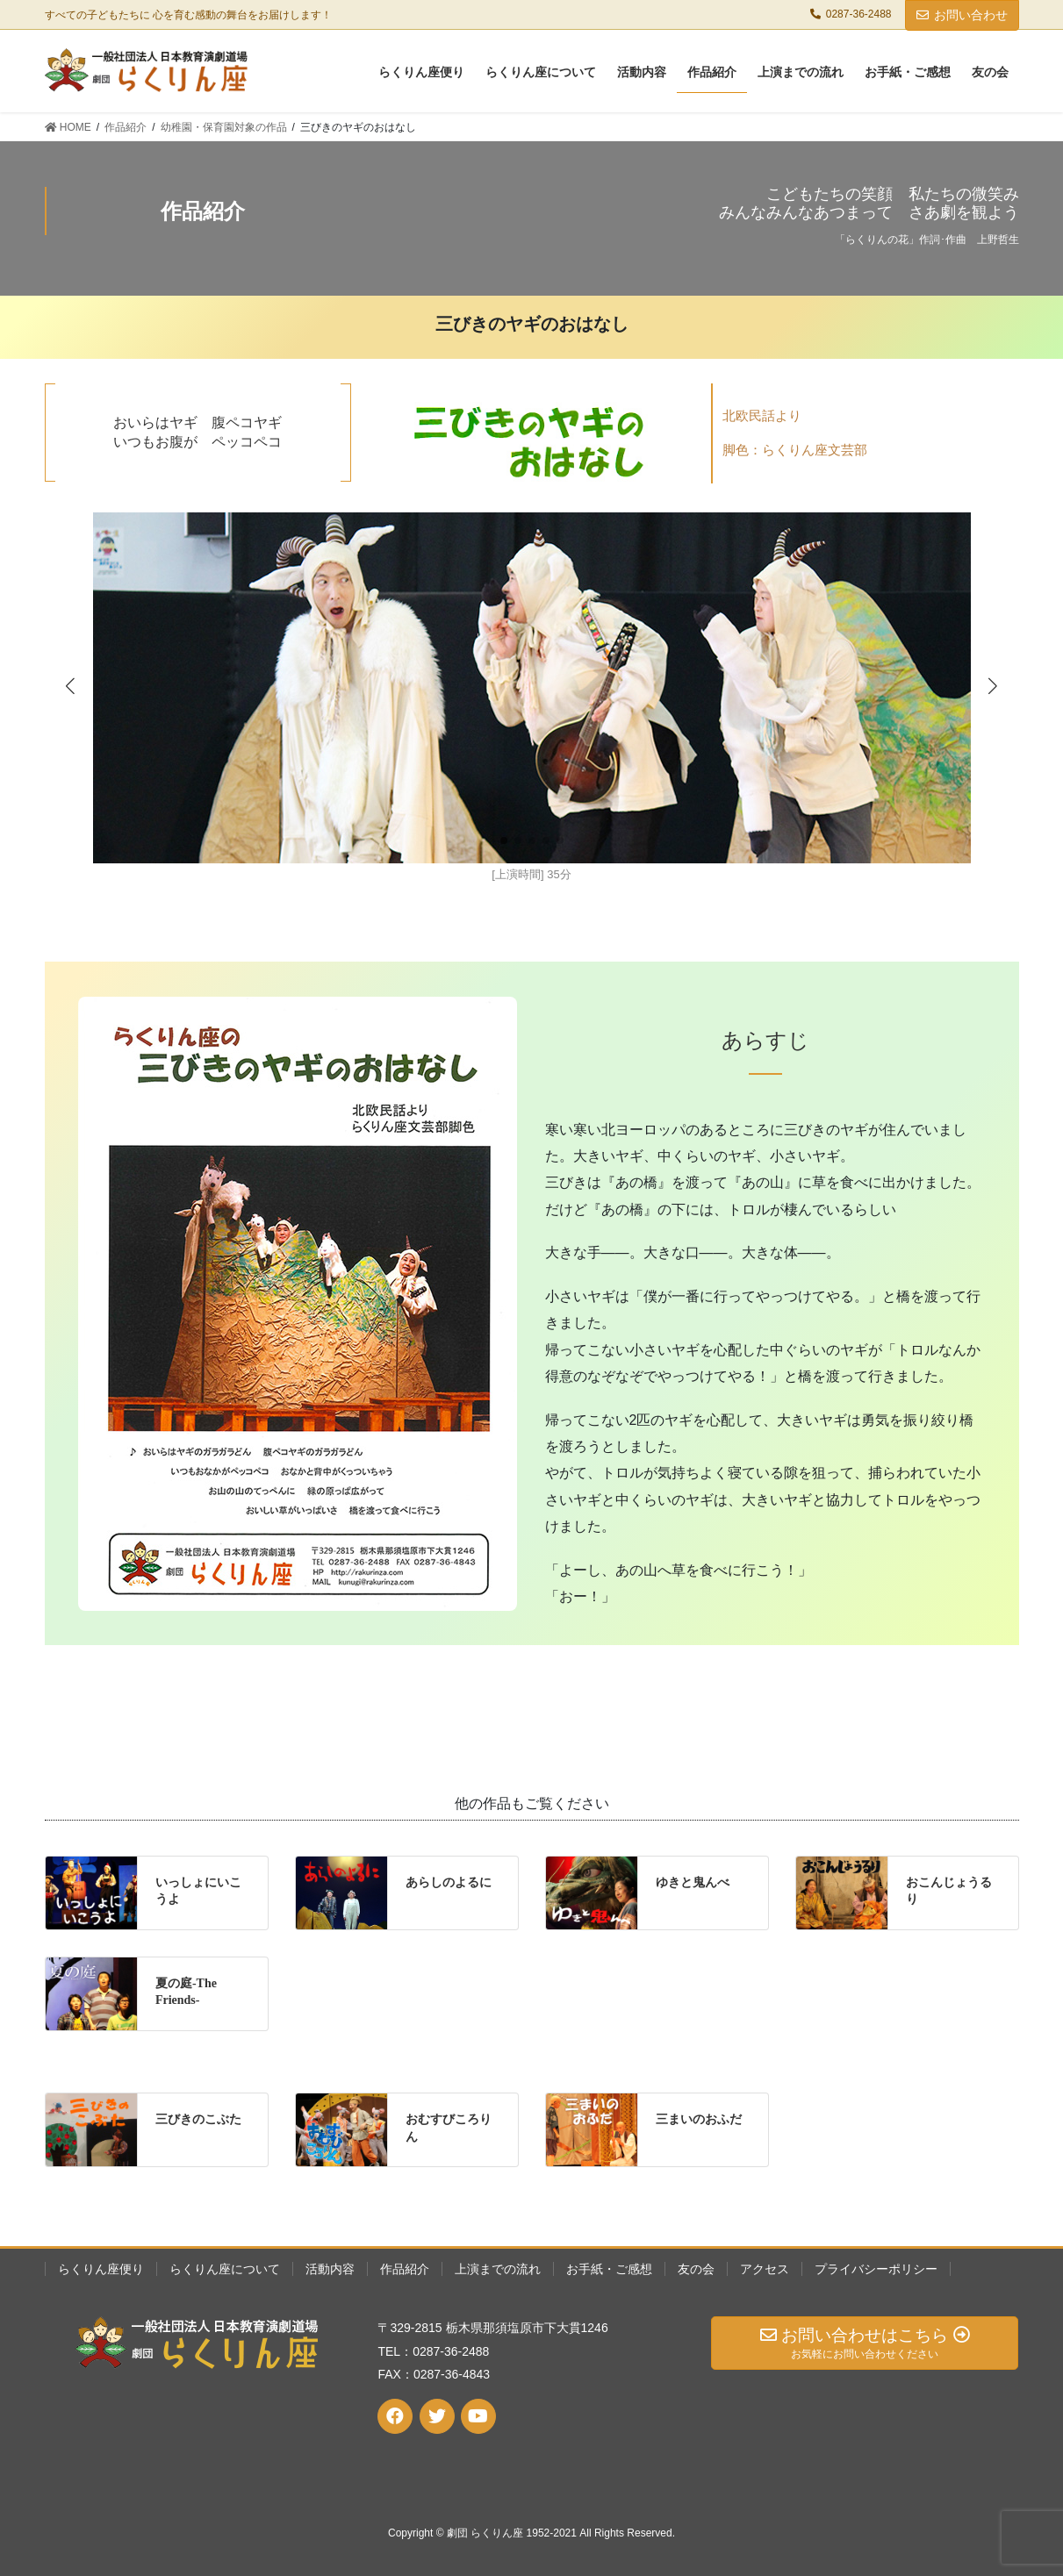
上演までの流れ (498, 2269)
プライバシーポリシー (876, 2269)
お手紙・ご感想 (609, 2269)
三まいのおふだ (699, 2119)
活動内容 (330, 2269)
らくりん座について (224, 2269)
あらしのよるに (449, 1882)
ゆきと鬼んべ (692, 1882)
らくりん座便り (101, 2269)
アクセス (764, 2269)
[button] (992, 685)
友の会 (696, 2269)
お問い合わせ (962, 15)
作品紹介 (404, 2269)
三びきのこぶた (198, 2119)
